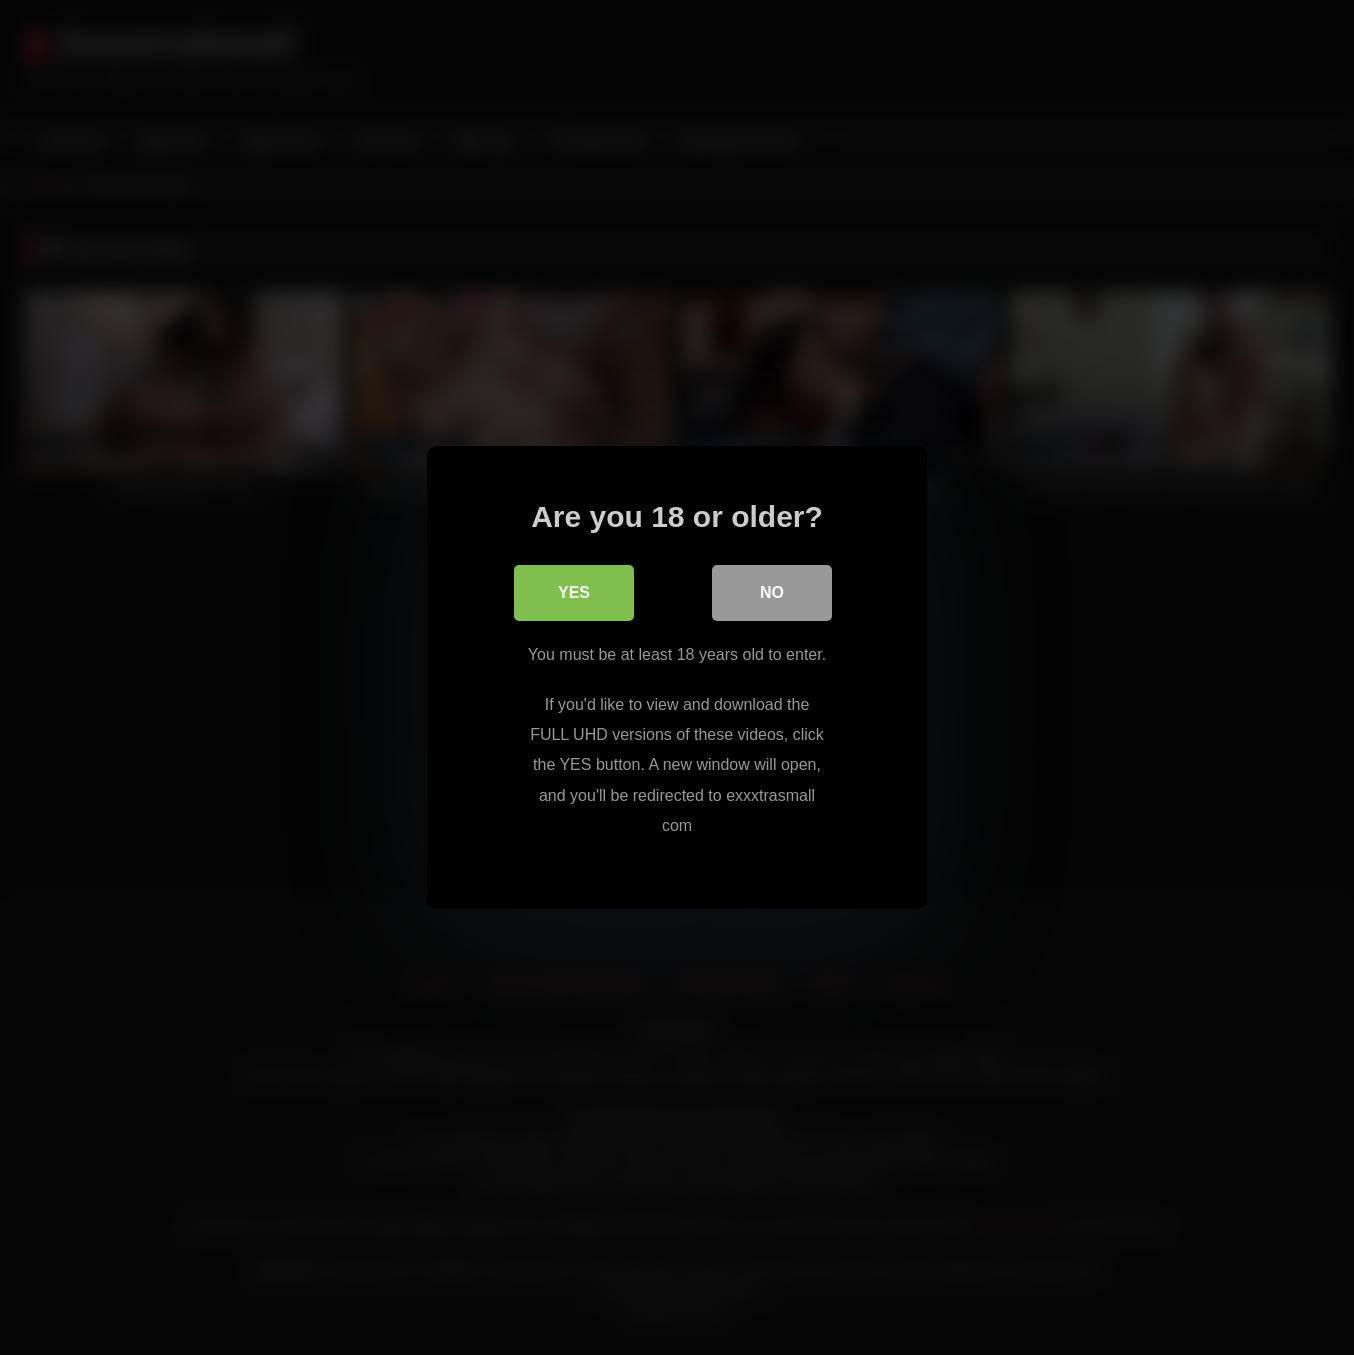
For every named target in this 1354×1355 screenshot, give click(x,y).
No (772, 592)
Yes (574, 592)
